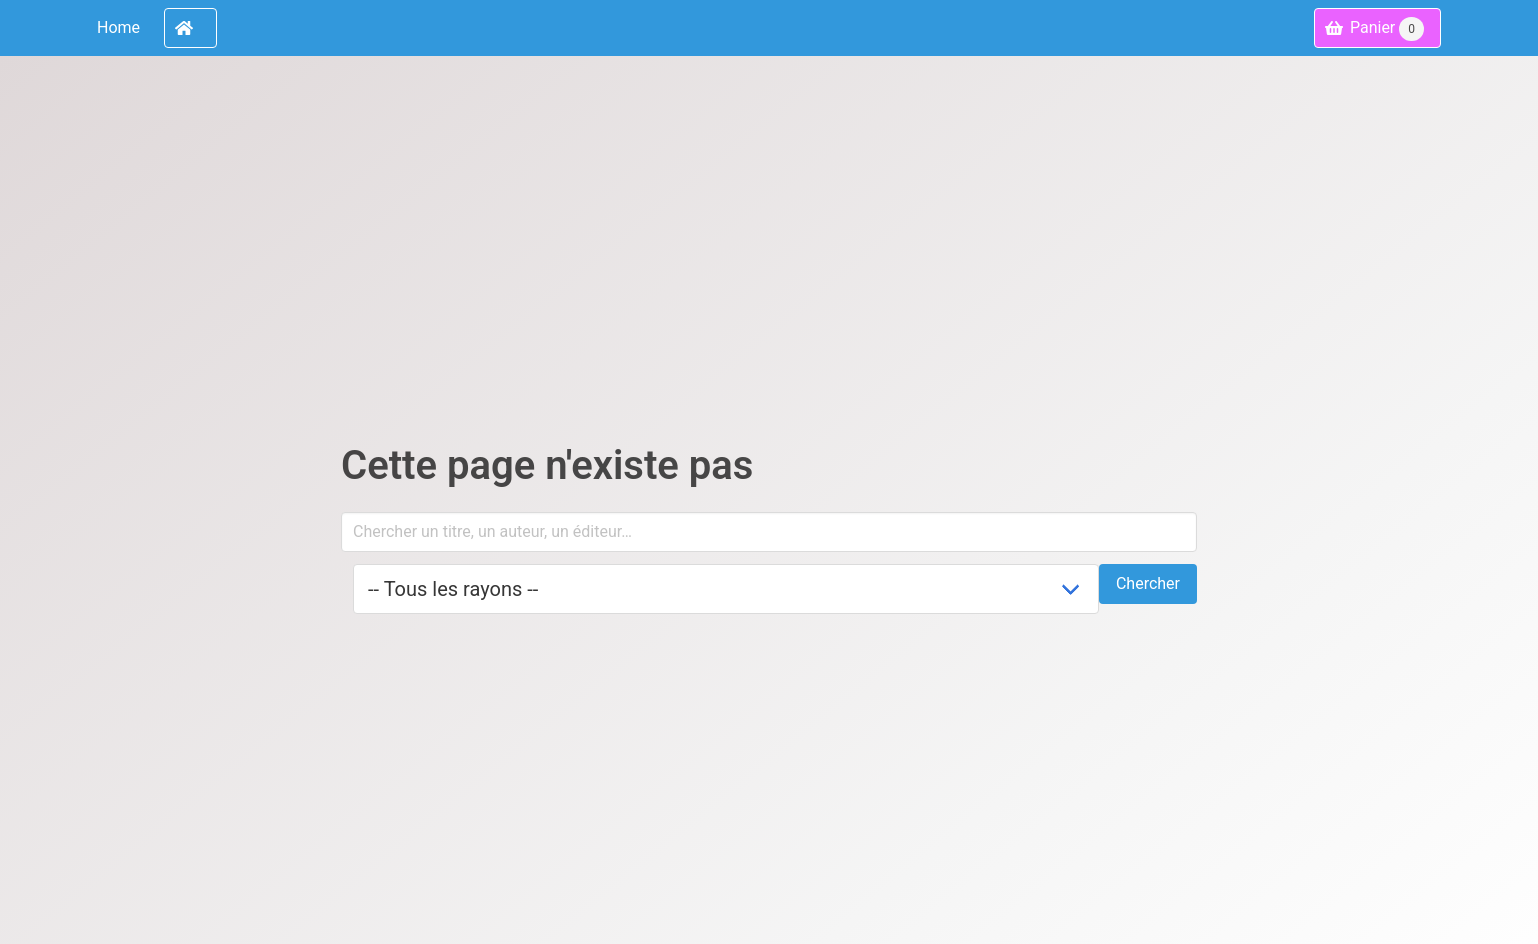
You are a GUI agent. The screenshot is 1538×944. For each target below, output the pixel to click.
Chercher (1148, 583)
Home (118, 27)
